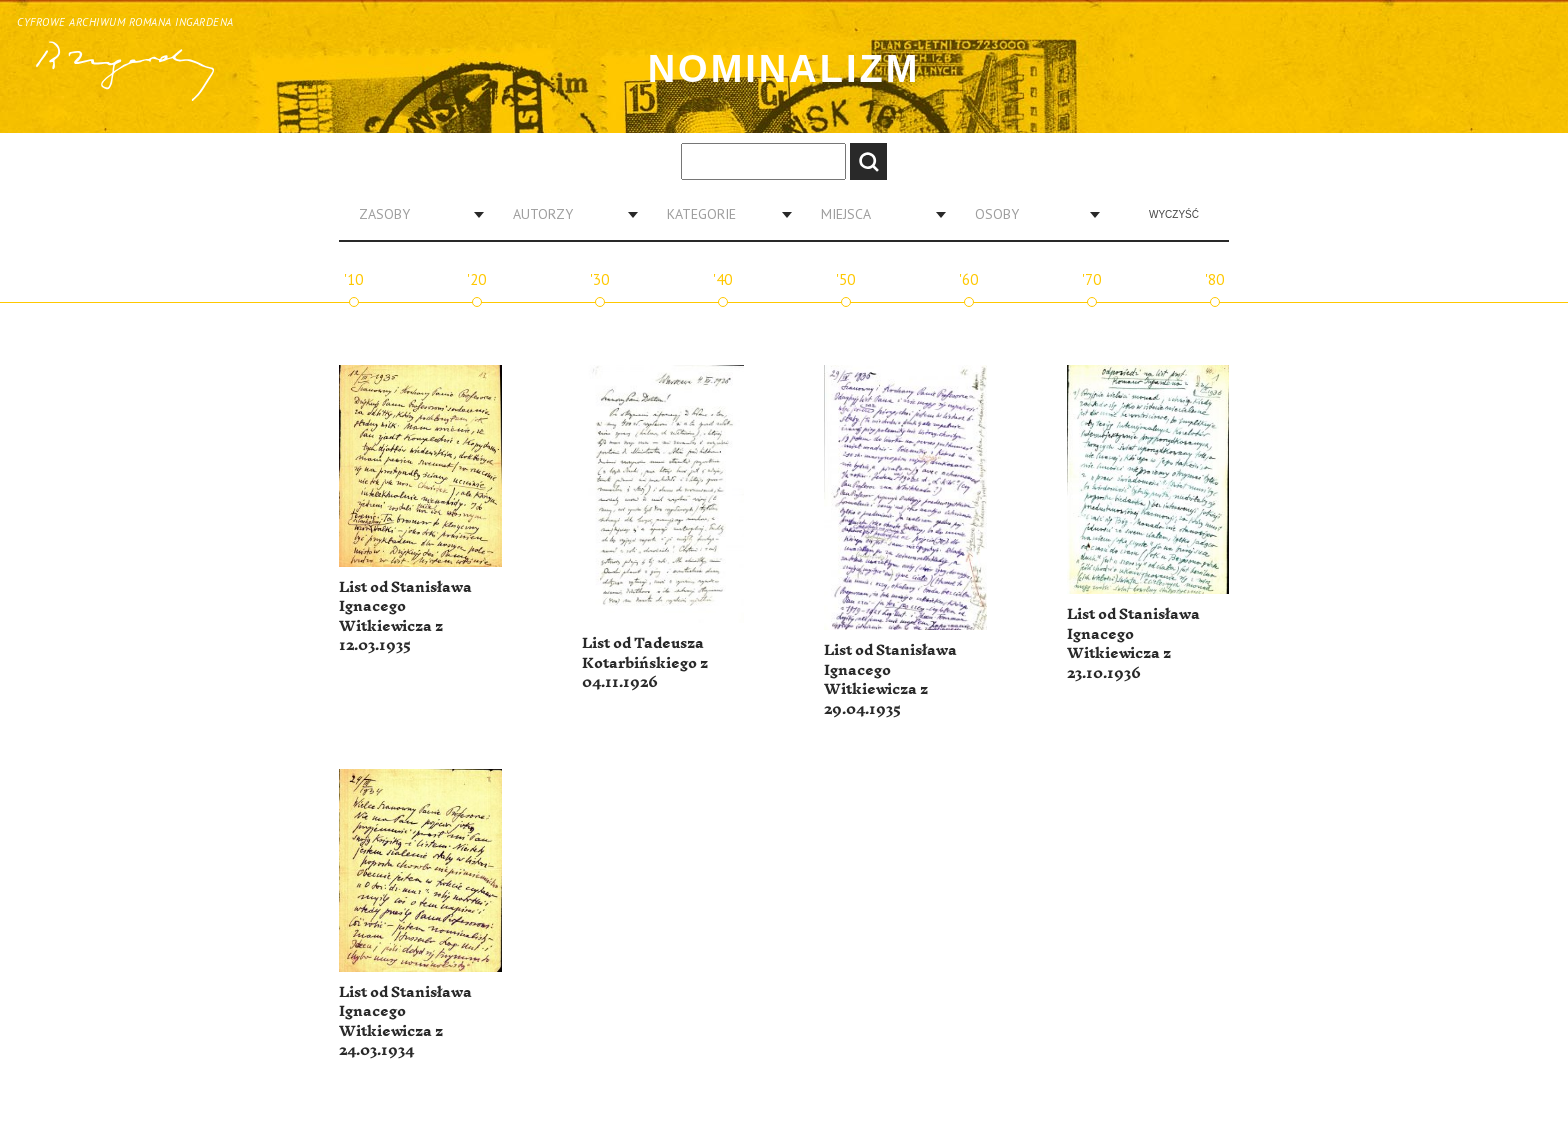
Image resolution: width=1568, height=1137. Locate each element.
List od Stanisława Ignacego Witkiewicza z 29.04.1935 (890, 680)
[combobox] (414, 214)
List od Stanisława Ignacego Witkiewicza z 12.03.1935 (405, 617)
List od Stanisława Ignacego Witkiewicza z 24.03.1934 (405, 1022)
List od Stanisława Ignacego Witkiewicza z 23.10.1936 (1133, 644)
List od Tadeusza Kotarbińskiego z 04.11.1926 (645, 663)
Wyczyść (1174, 214)
